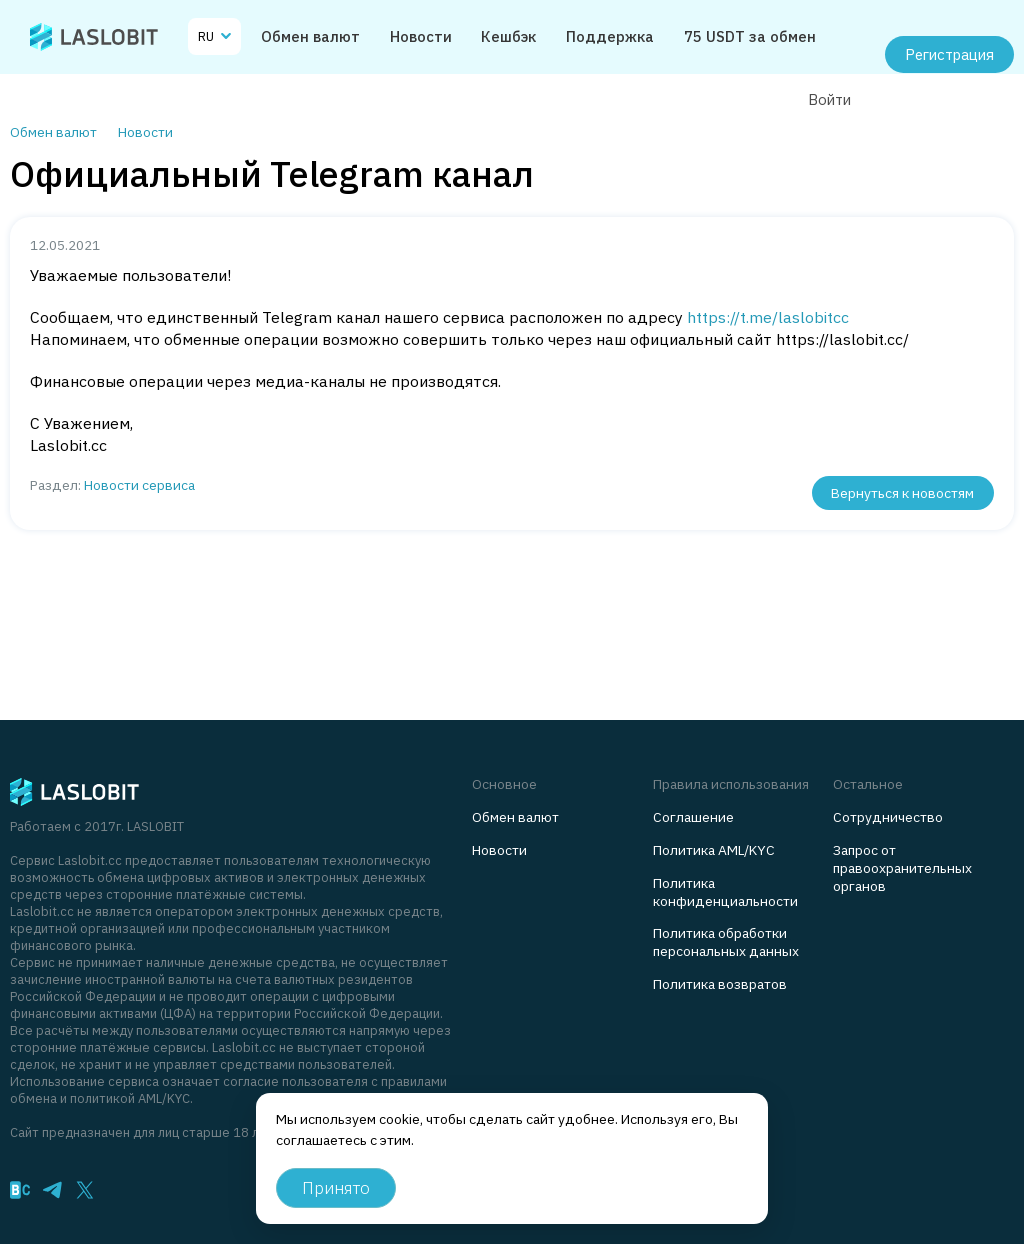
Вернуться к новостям (902, 493)
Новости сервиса (139, 485)
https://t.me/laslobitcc (768, 317)
